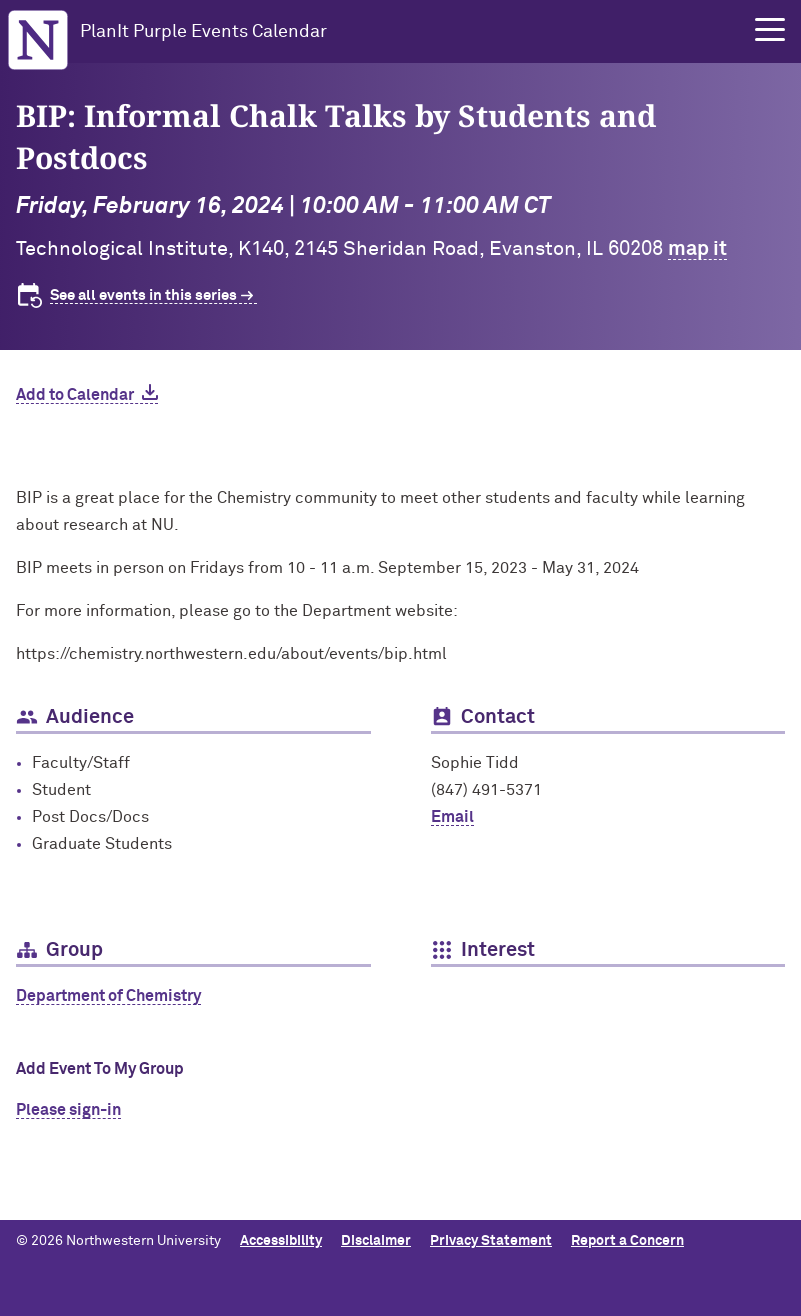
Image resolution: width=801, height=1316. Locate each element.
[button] (770, 30)
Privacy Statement (491, 1241)
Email (452, 817)
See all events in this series (143, 295)
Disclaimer (376, 1241)
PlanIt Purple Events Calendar (203, 32)
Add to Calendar (75, 395)
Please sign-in (68, 1110)
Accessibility (281, 1241)
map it (697, 249)
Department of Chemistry (108, 996)
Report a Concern (627, 1241)
